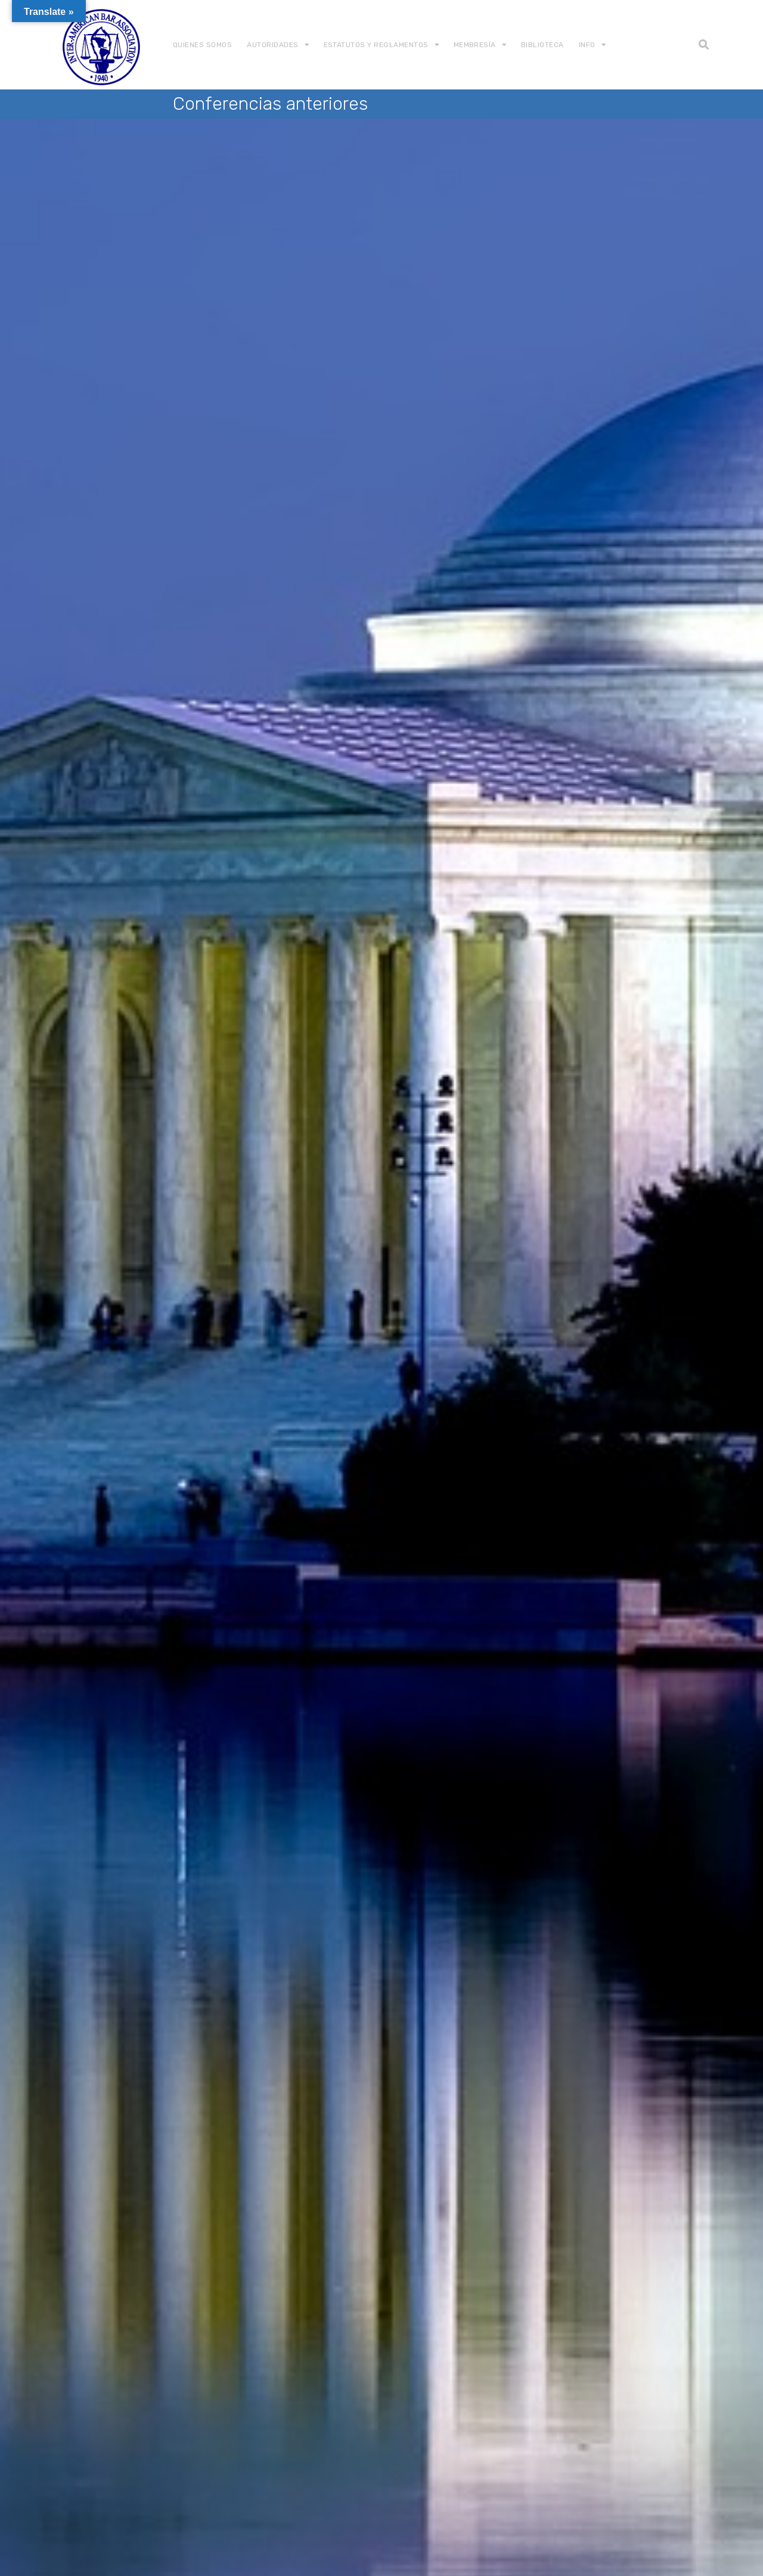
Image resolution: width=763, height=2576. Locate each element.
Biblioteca (542, 45)
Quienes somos (202, 45)
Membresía (475, 45)
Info (587, 45)
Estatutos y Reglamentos (376, 45)
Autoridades (272, 45)
